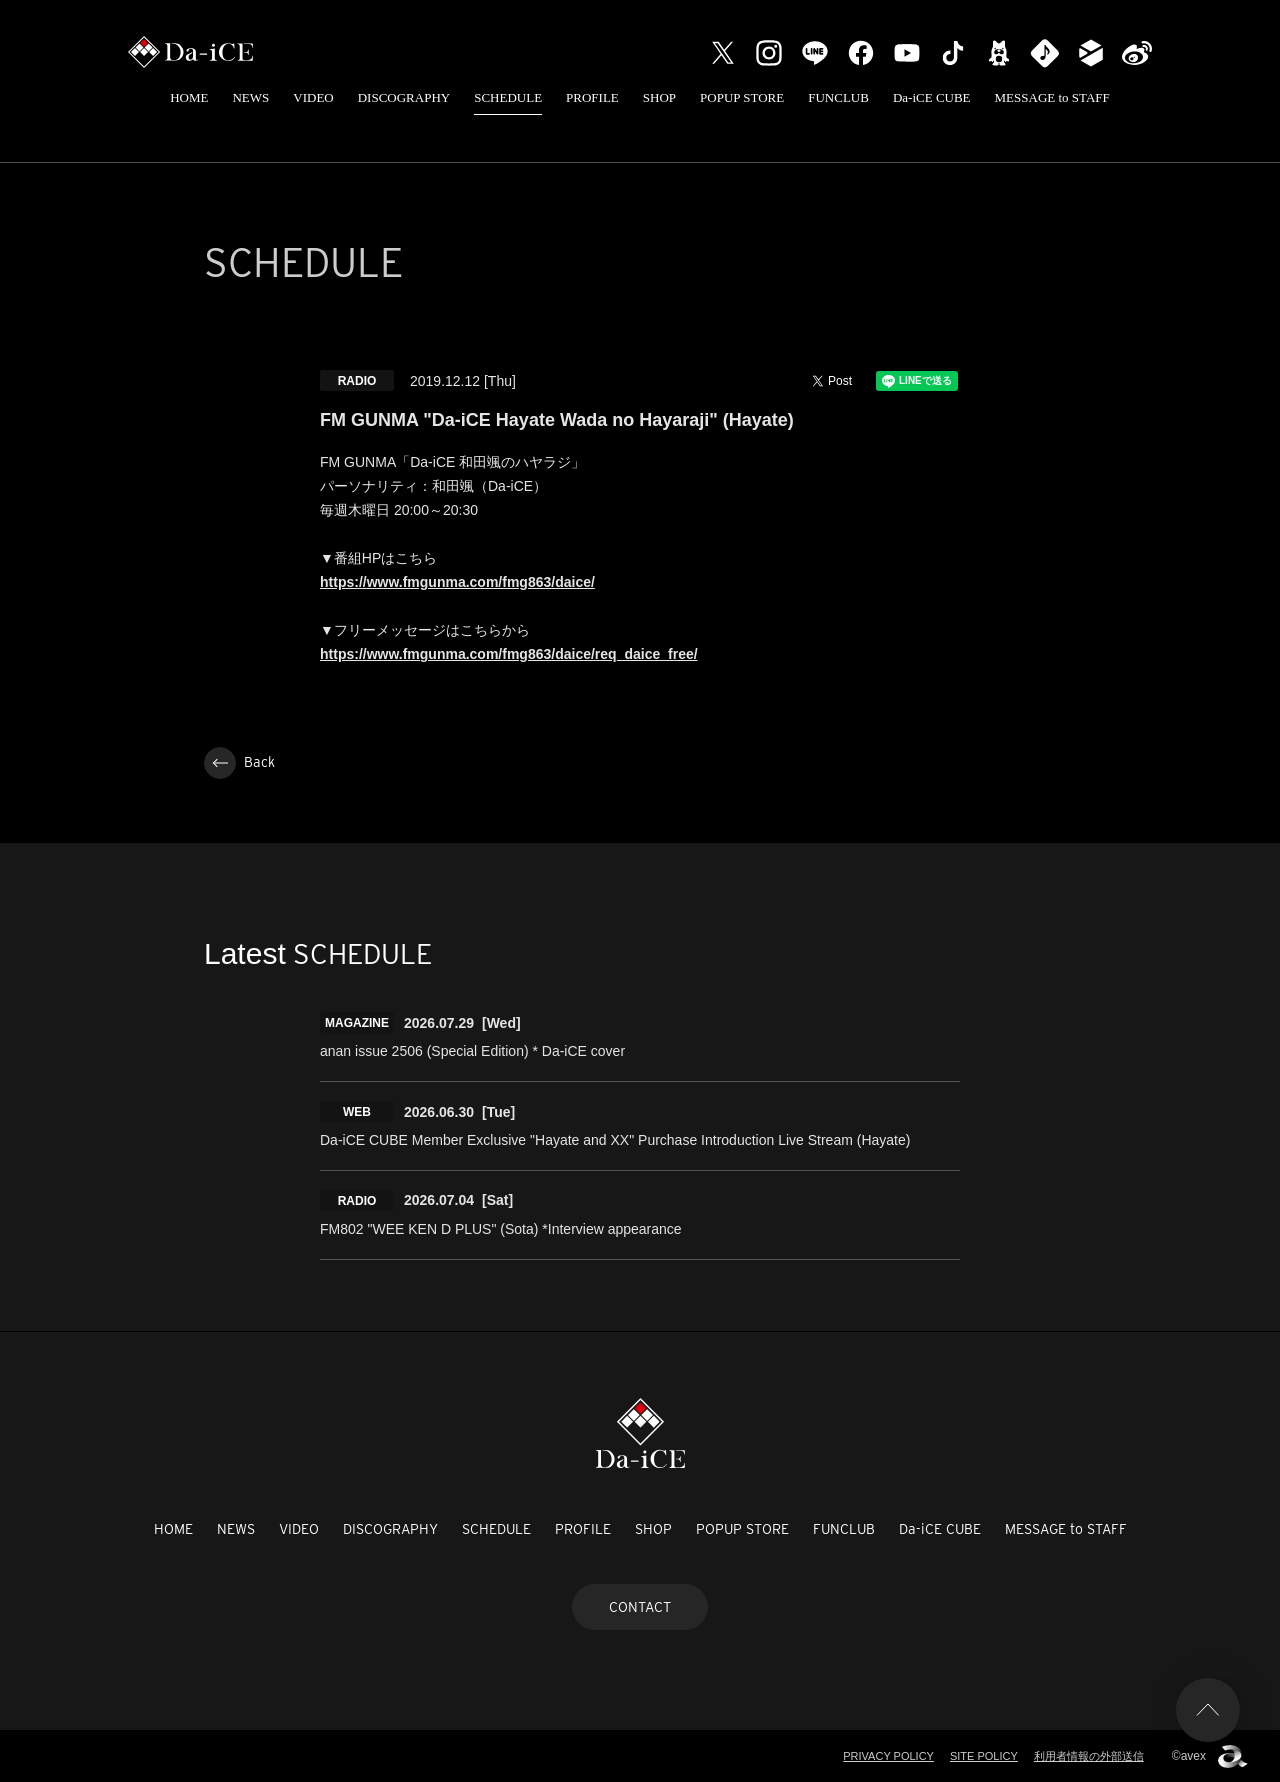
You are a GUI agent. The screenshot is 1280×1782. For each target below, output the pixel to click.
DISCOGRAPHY (404, 97)
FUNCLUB (838, 97)
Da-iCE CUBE (932, 97)
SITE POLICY (984, 1756)
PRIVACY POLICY (888, 1756)
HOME (189, 97)
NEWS (250, 97)
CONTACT (640, 1607)
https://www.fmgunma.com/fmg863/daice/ (457, 582)
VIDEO (313, 97)
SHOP (659, 97)
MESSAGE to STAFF (1052, 97)
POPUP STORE (742, 97)
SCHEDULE (508, 97)
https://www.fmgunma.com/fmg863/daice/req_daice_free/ (509, 654)
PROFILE (592, 97)
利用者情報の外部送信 (1089, 1756)
